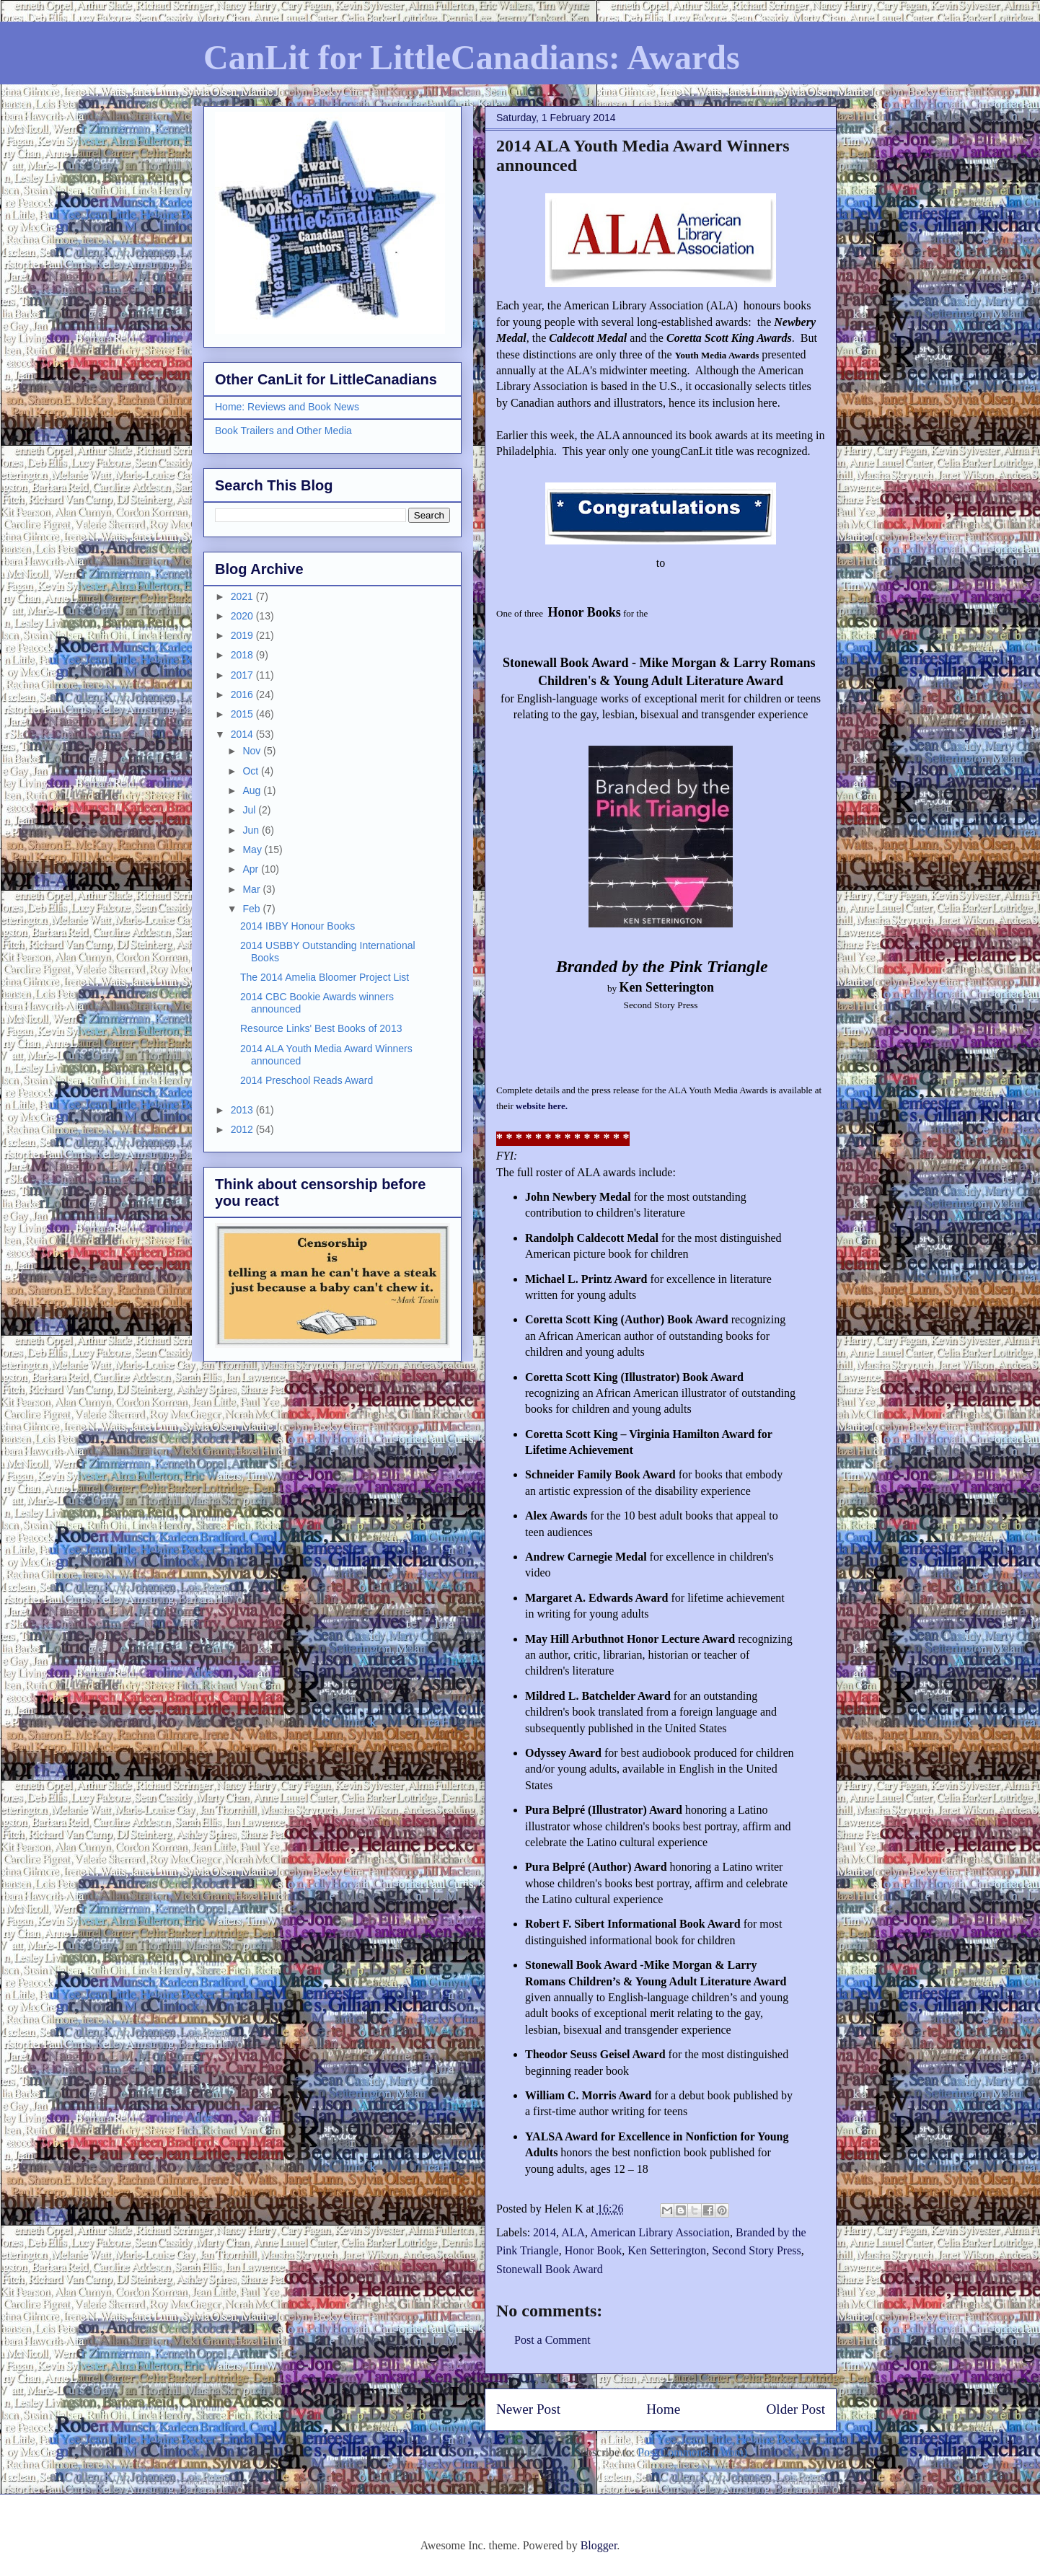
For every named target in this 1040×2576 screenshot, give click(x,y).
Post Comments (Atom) (692, 2452)
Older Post (795, 2409)
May (253, 849)
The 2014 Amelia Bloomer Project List (324, 977)
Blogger (599, 2545)
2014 (544, 2232)
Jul (250, 810)
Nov (252, 751)
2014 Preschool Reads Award (306, 1080)
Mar (252, 889)
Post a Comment (552, 2340)
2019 (243, 635)
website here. (542, 1105)
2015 (243, 714)
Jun (251, 830)
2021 (243, 596)
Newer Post (528, 2409)
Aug (252, 790)
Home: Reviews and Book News (287, 407)
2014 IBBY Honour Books (297, 926)
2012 (243, 1129)
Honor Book (593, 2250)
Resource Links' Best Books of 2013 (321, 1028)
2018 (243, 655)
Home (663, 2409)
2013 (243, 1110)
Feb (252, 908)
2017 (243, 675)
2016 (243, 694)
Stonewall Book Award (549, 2269)
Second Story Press (756, 2250)
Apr (251, 869)
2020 (243, 616)
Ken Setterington (666, 2250)
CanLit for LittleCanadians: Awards (471, 57)
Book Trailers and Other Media (283, 430)
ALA (573, 2232)
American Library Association (660, 2232)
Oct (251, 771)
